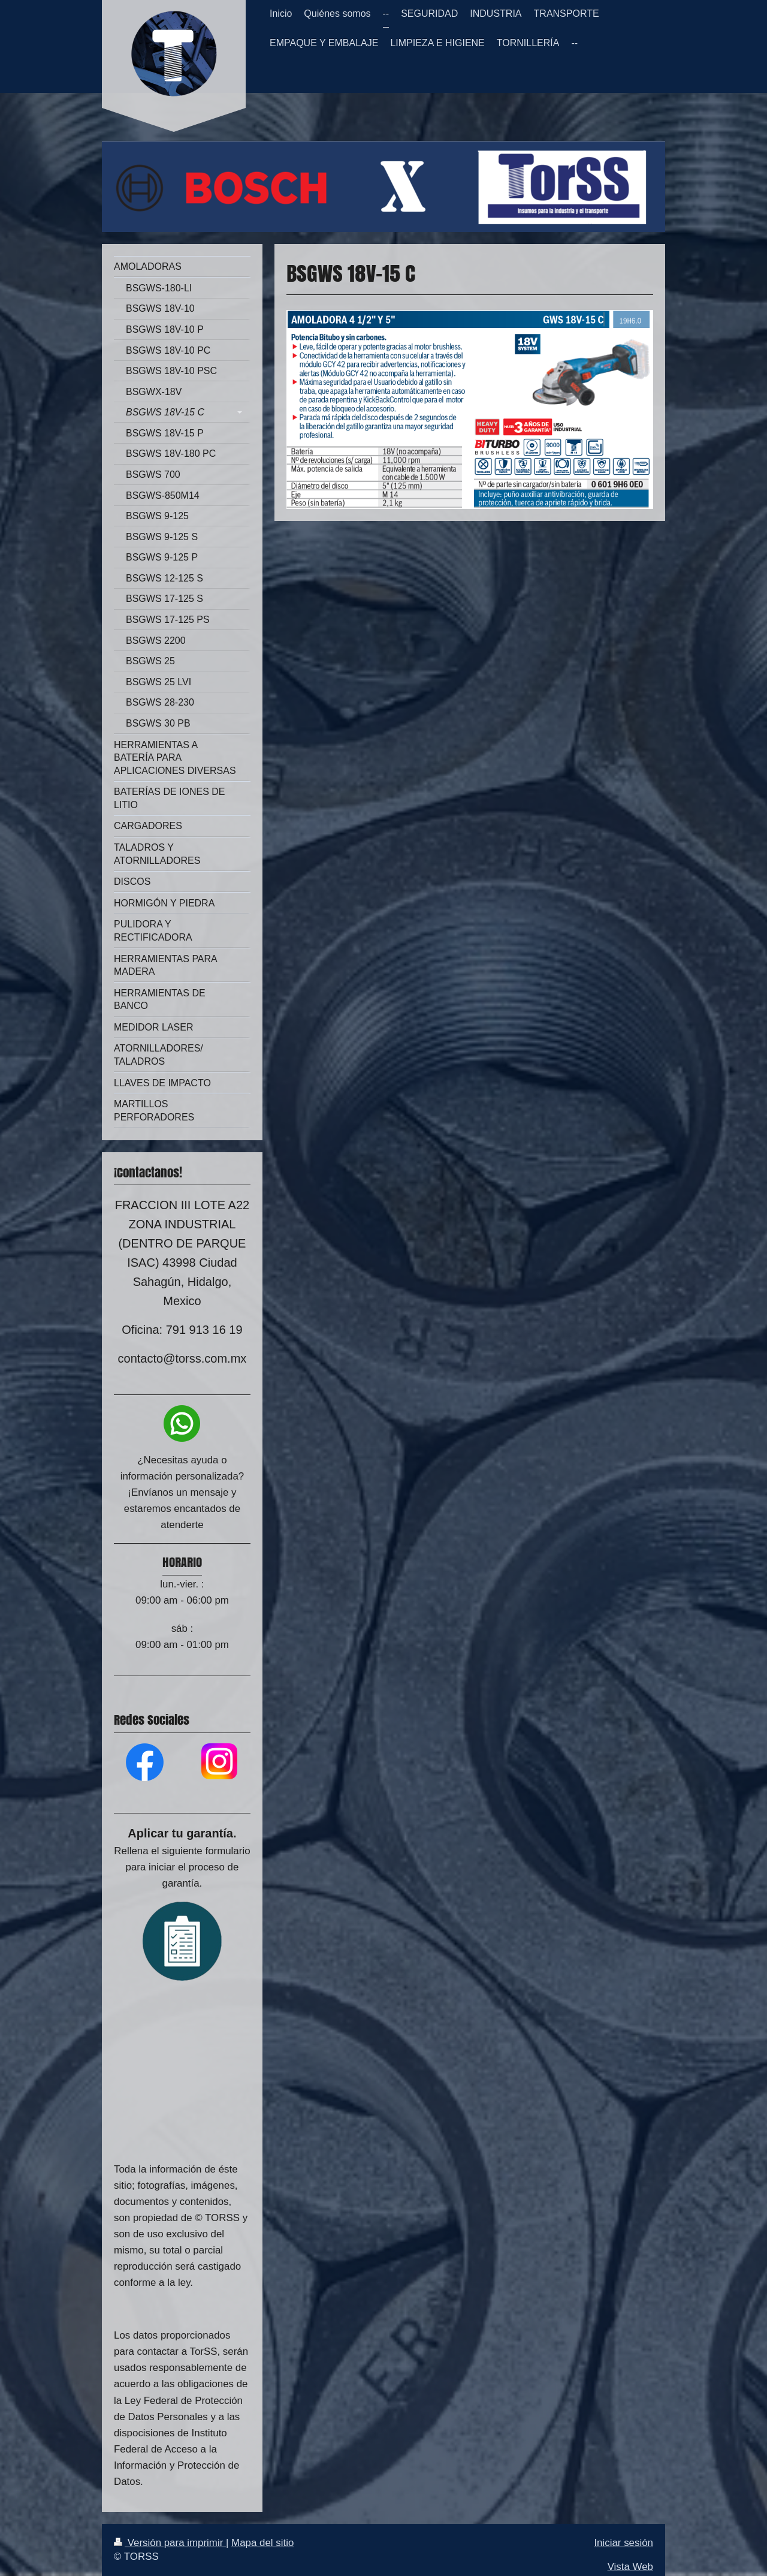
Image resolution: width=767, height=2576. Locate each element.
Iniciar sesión (623, 2542)
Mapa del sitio (262, 2542)
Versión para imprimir (170, 2542)
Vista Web (630, 2566)
